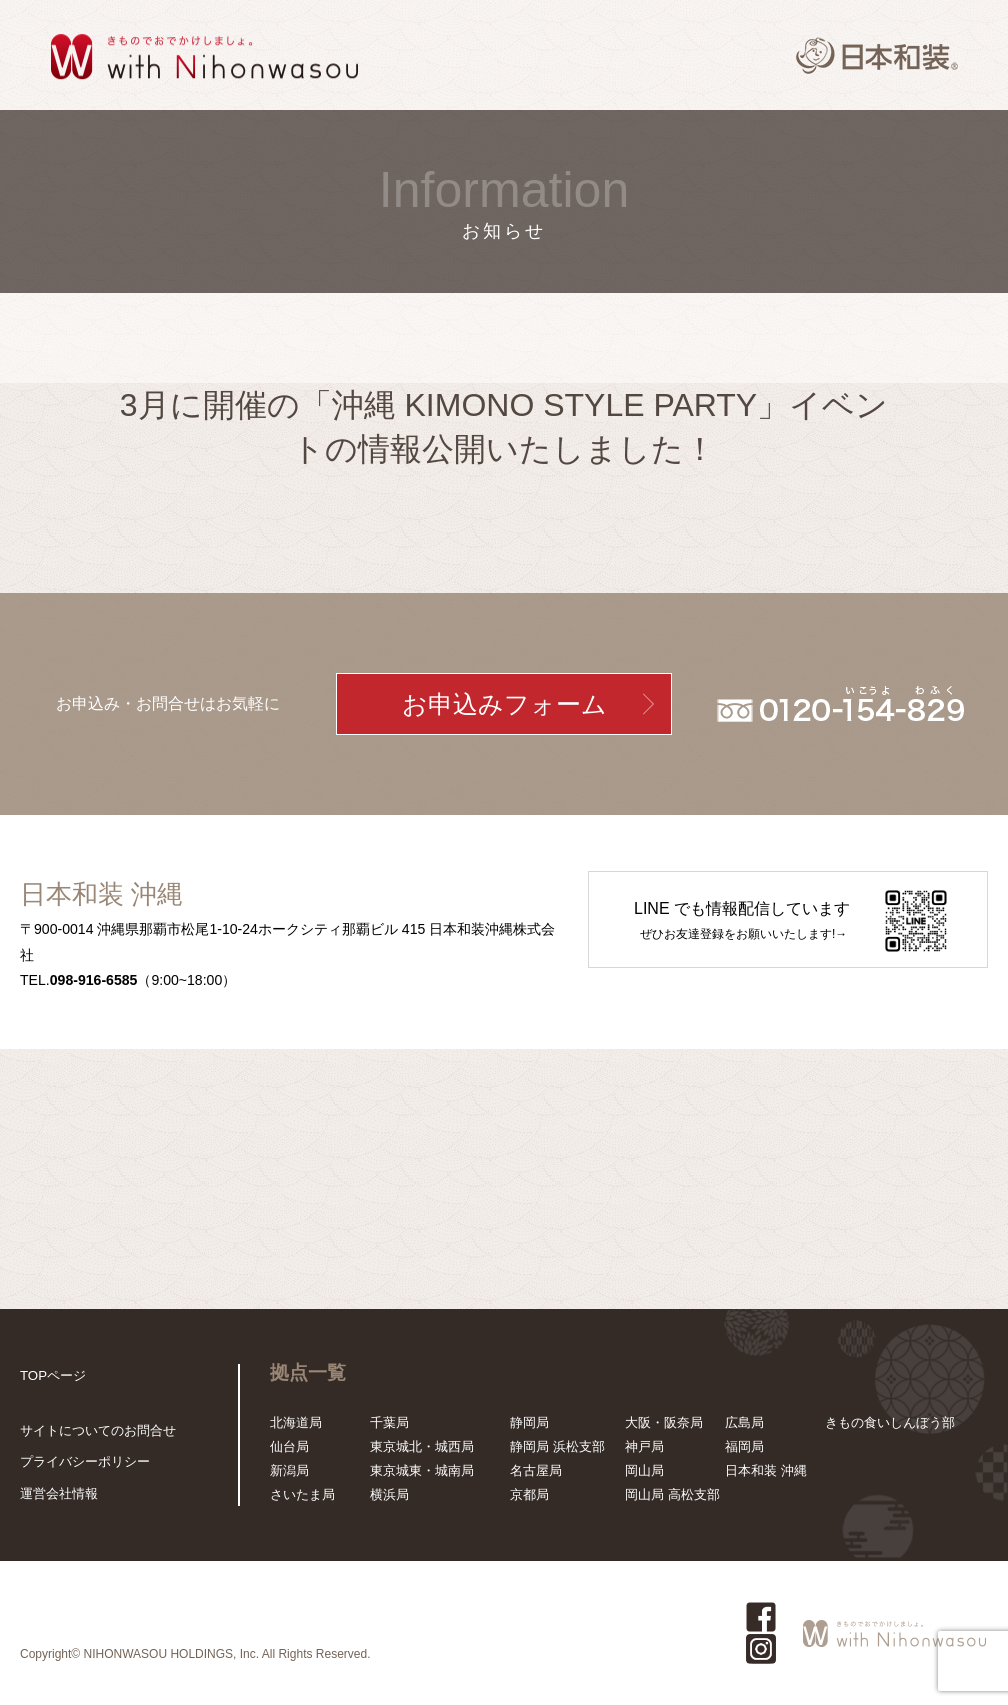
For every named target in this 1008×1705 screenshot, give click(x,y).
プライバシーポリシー (85, 1461)
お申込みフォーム (504, 704)
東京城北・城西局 (422, 1446)
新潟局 (289, 1470)
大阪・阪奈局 (664, 1422)
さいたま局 (302, 1494)
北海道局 (296, 1422)
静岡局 (529, 1422)
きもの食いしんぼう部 (890, 1422)
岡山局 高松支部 (672, 1494)
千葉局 (389, 1422)
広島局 (744, 1422)
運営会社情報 (59, 1493)
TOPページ (53, 1375)
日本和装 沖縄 (766, 1470)
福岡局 (744, 1446)
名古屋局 (536, 1470)
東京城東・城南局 (422, 1470)
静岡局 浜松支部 (557, 1446)
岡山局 (644, 1470)
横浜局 (389, 1494)
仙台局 (289, 1446)
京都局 (529, 1494)
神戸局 (644, 1446)
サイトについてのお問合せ (98, 1430)
